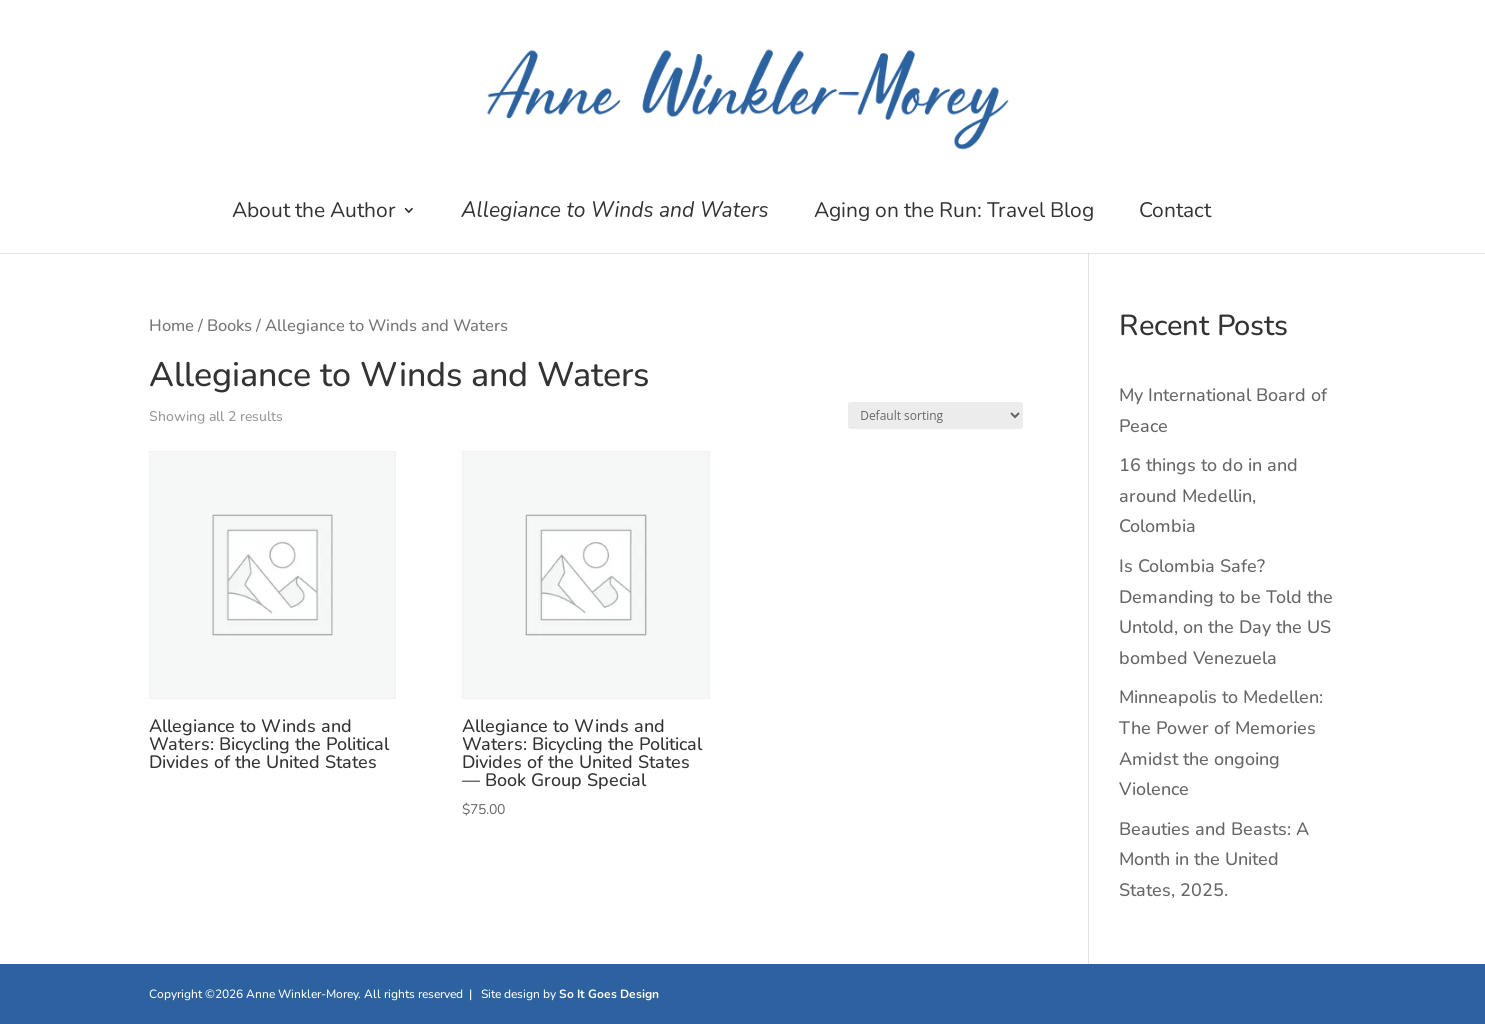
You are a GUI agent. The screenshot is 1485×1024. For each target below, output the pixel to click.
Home (171, 325)
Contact (1175, 213)
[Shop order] (935, 415)
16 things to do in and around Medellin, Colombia (1208, 495)
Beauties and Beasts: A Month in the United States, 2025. (1214, 859)
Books (229, 325)
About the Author (314, 213)
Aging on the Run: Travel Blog (954, 213)
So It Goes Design (609, 994)
